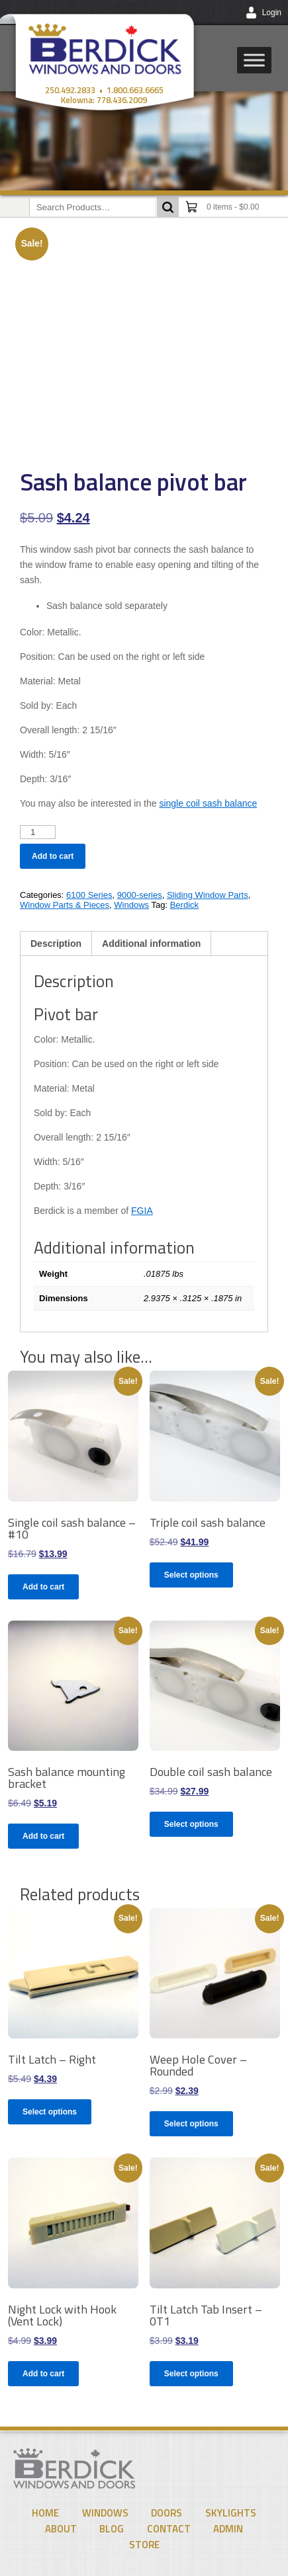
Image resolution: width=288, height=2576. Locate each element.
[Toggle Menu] (254, 60)
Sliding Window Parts (207, 895)
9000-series (139, 895)
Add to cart (52, 856)
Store (144, 2544)
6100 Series (89, 895)
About (61, 2528)
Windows (131, 905)
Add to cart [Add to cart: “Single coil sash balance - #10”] (43, 1586)
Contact (169, 2528)
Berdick (184, 905)
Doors (166, 2512)
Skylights (230, 2512)
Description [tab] (55, 943)
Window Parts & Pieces (64, 905)
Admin (228, 2528)
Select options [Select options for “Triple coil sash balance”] (191, 1575)
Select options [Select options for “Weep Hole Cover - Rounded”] (191, 2123)
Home (45, 2512)
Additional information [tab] (151, 943)
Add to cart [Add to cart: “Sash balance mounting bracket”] (43, 1836)
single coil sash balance (208, 803)
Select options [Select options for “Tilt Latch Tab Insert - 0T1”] (191, 2373)
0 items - (233, 207)
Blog (111, 2528)
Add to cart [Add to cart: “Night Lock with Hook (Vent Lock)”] (43, 2373)
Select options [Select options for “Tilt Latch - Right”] (50, 2111)
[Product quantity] (38, 832)
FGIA (142, 1210)
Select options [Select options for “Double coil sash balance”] (191, 1824)
